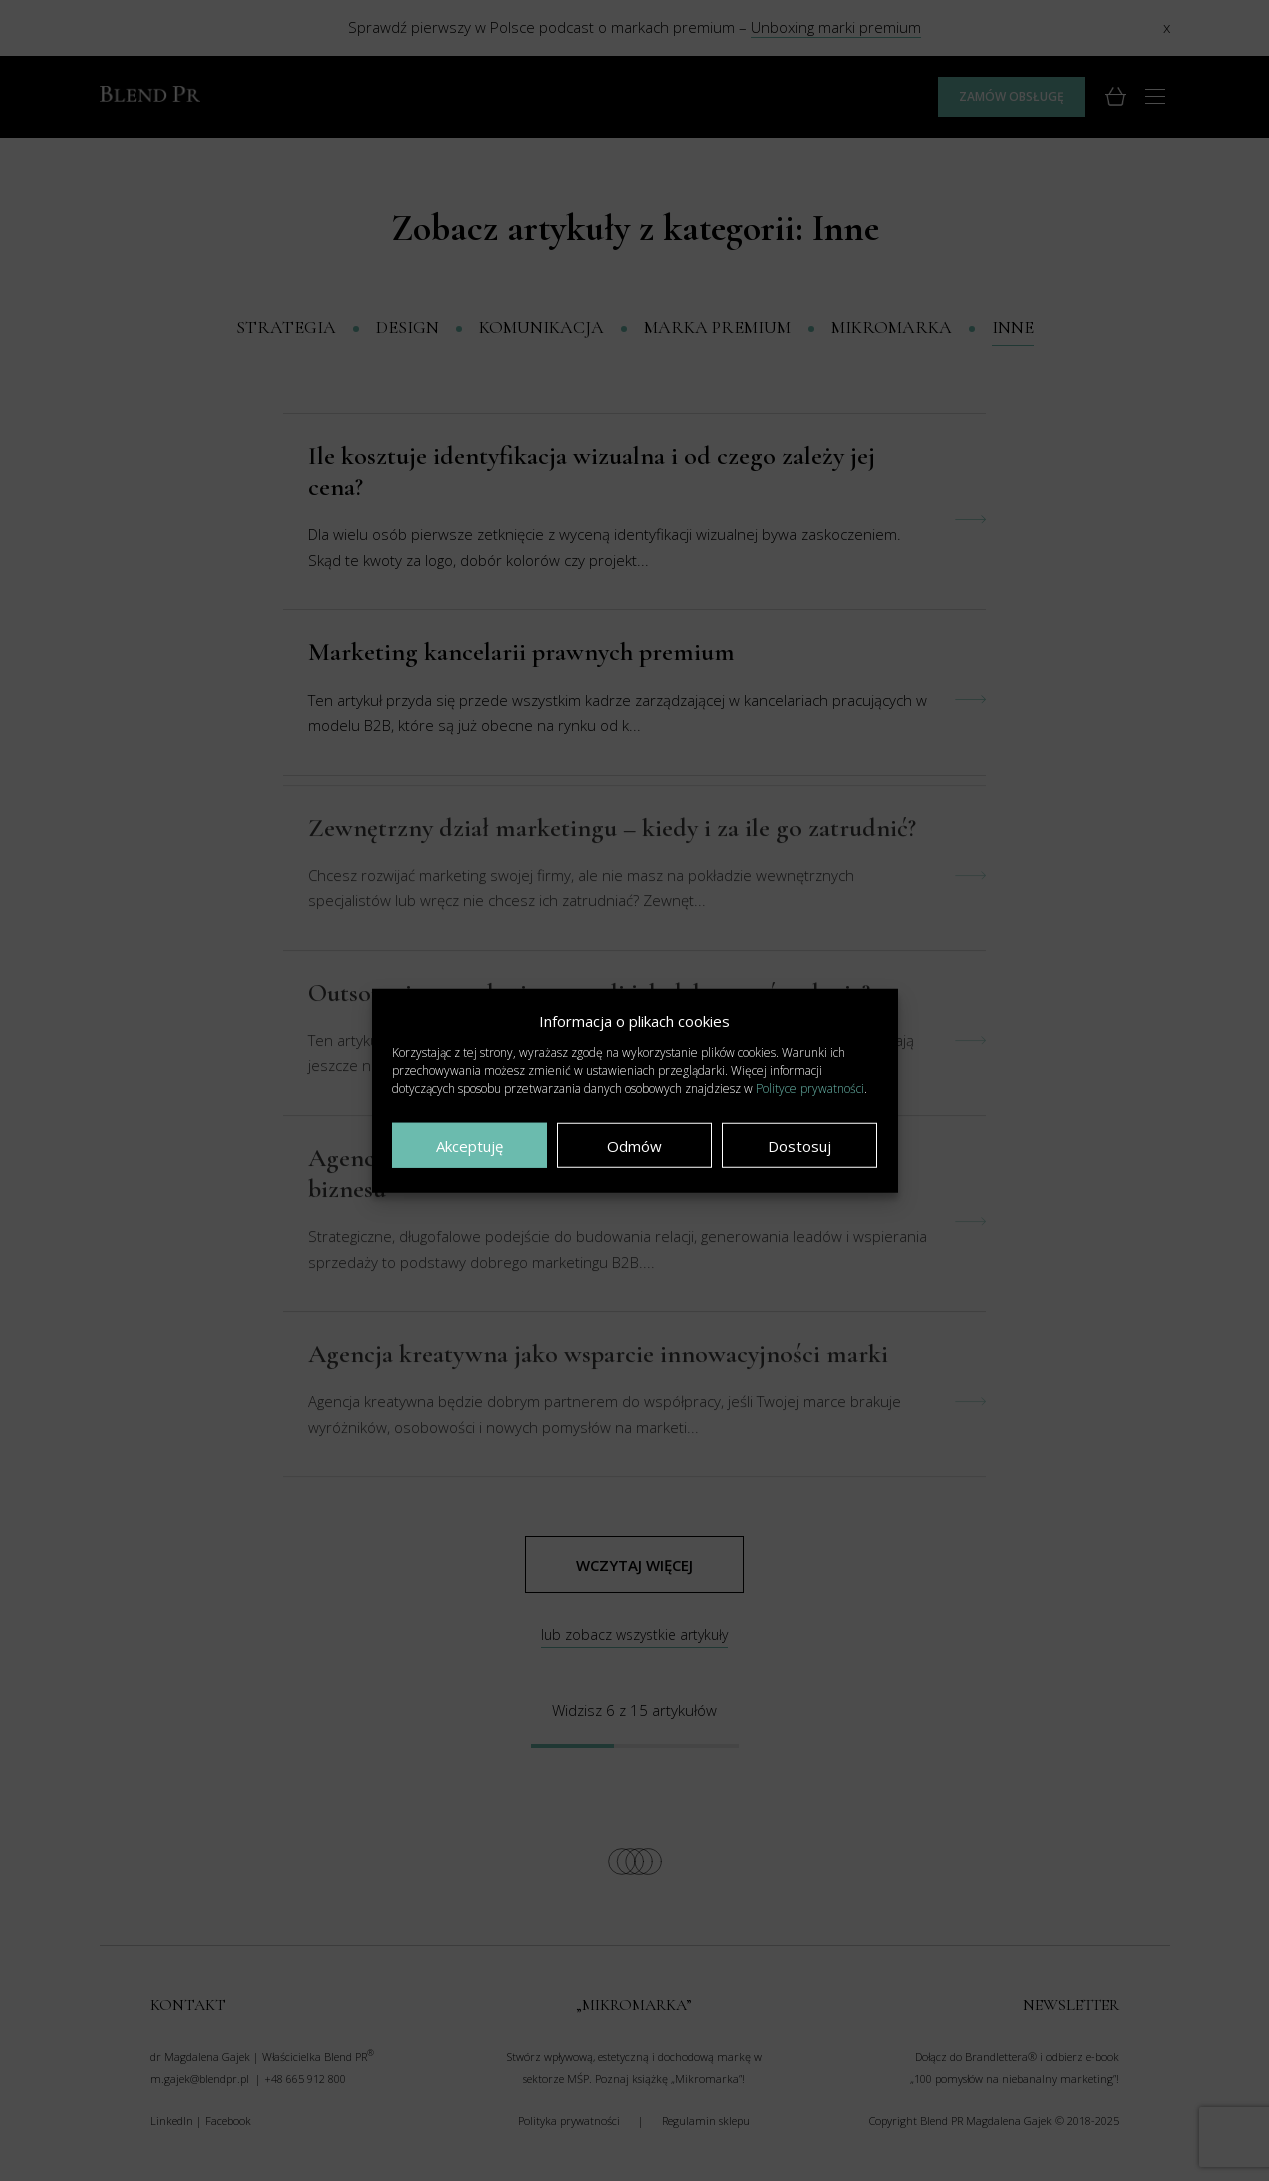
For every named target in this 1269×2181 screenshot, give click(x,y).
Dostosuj (799, 1145)
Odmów (634, 1145)
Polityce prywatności (810, 1088)
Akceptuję (469, 1145)
